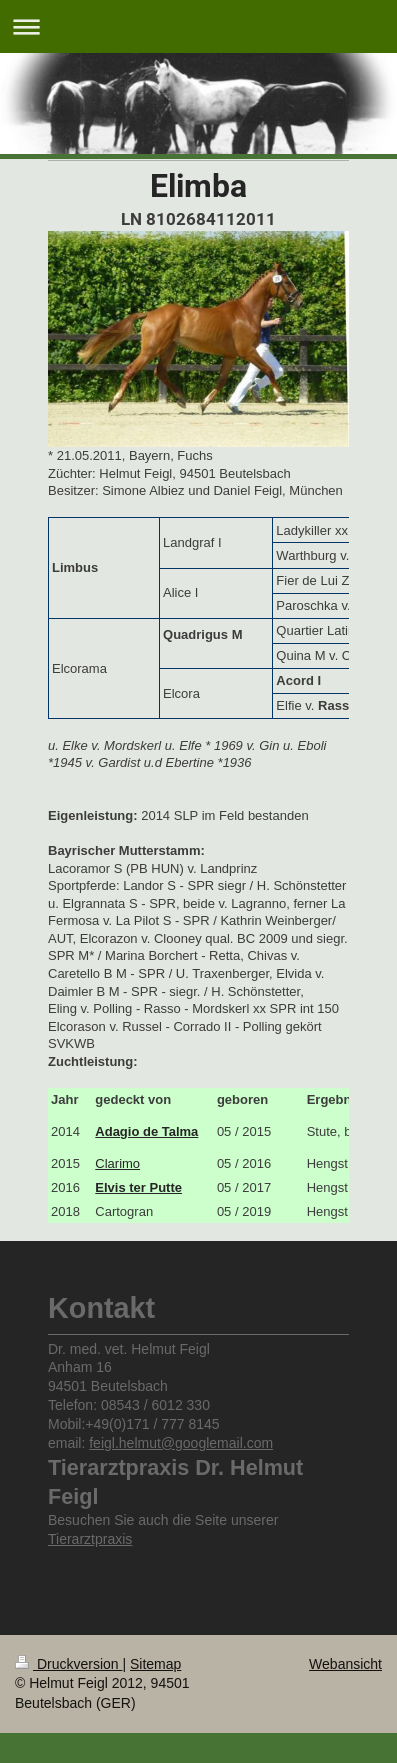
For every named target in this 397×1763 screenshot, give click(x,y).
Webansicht (345, 1664)
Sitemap (155, 1664)
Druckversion (68, 1664)
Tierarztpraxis (90, 1539)
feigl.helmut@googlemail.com (181, 1443)
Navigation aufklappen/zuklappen (198, 26)
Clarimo (117, 1163)
